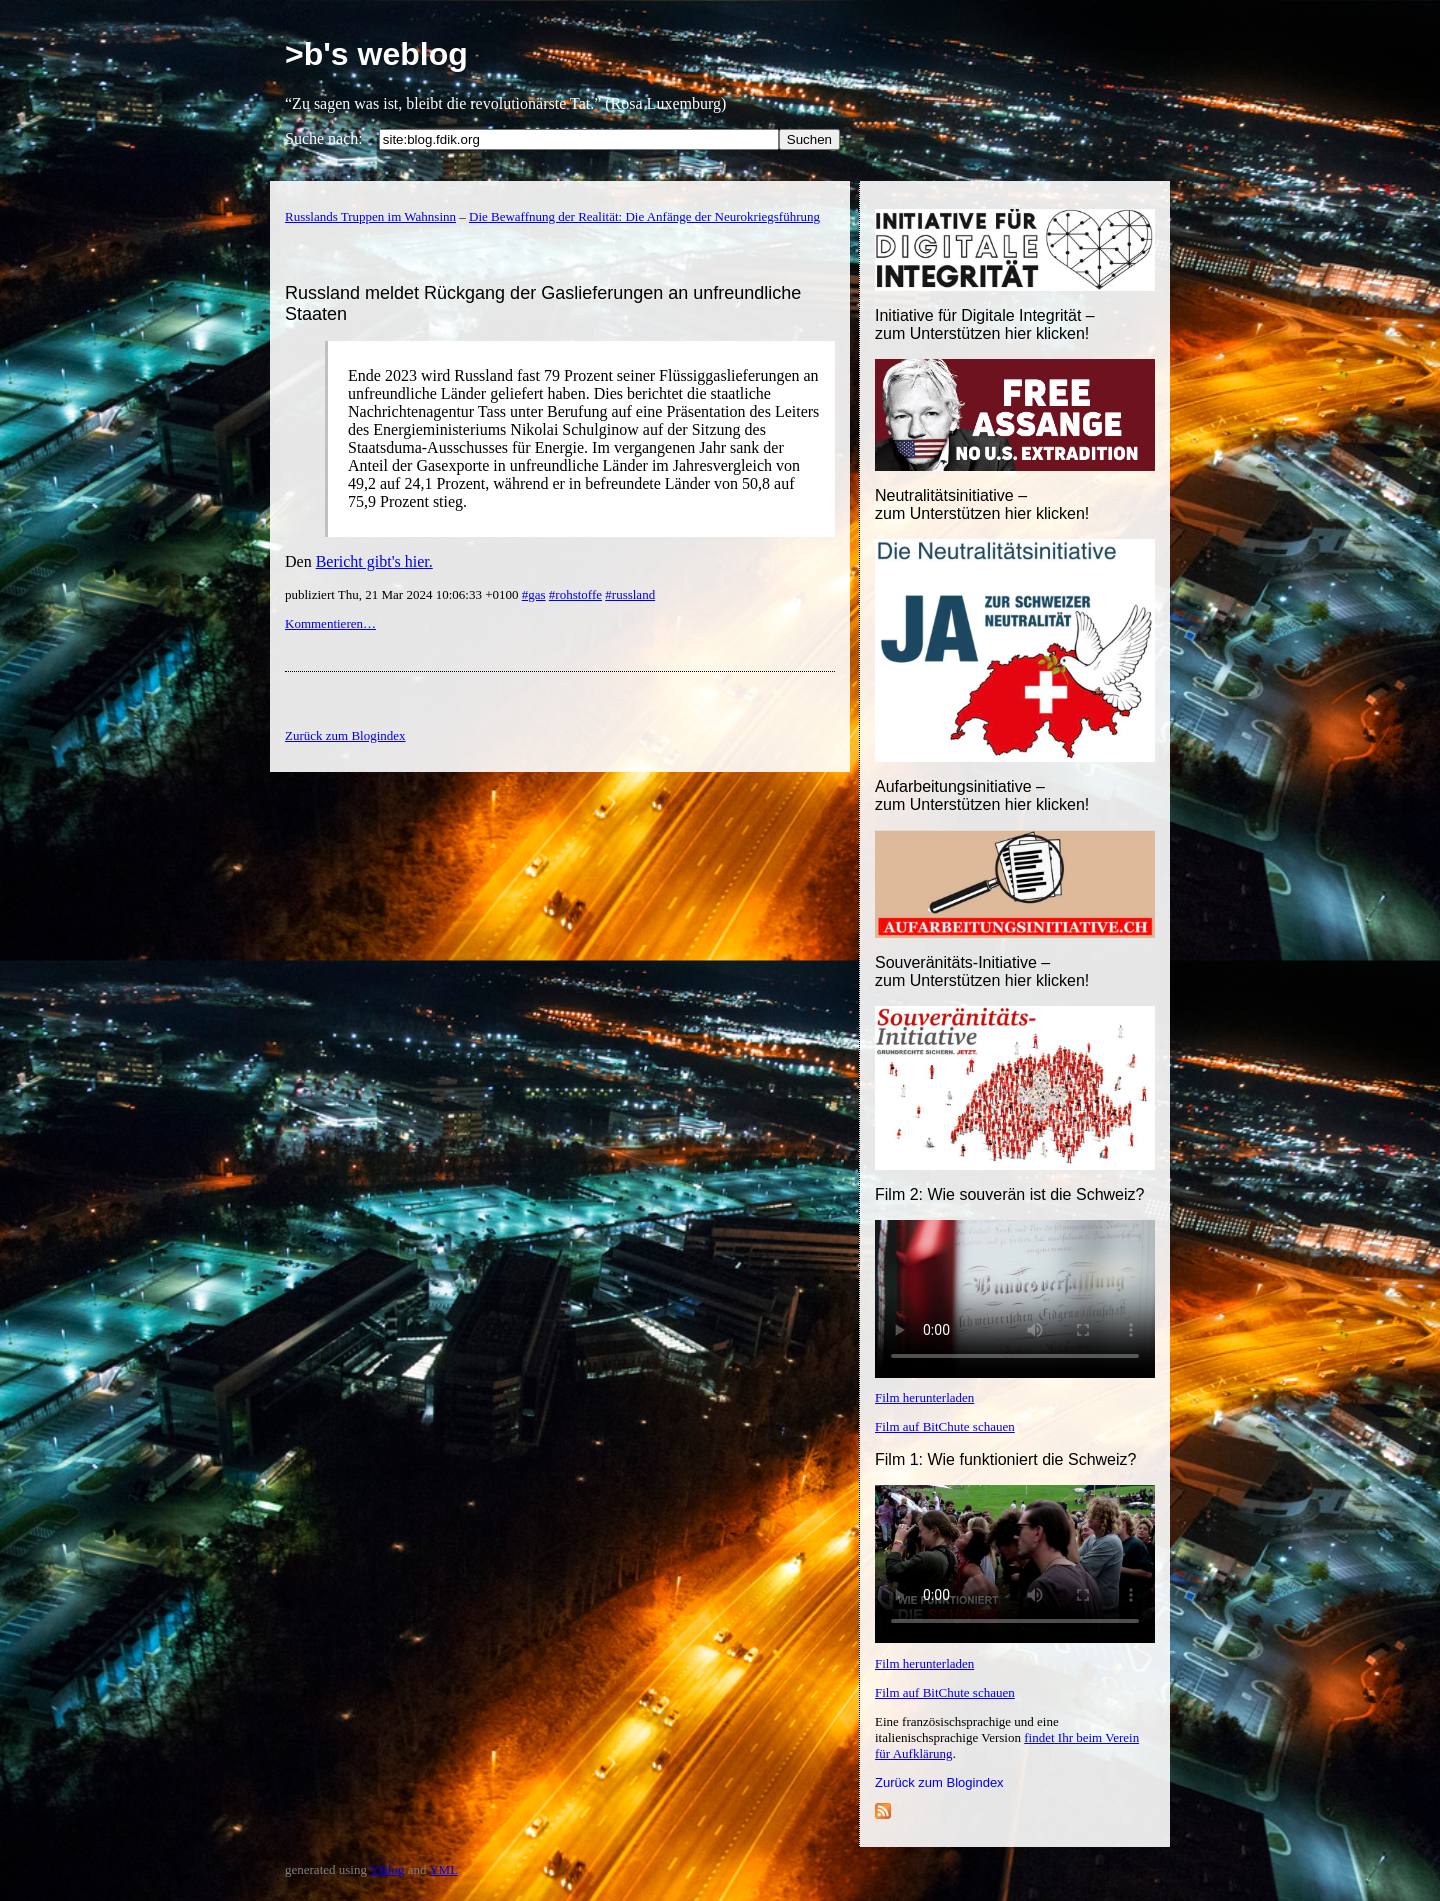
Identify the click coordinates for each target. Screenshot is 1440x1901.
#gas (534, 594)
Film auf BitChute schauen (945, 1426)
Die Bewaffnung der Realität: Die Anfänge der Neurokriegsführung (644, 216)
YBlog (387, 1869)
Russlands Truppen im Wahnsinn (370, 216)
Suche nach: (324, 138)
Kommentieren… (330, 623)
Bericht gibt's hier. (374, 561)
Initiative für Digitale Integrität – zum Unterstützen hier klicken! (985, 324)
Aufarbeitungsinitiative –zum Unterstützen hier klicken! (982, 795)
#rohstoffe (575, 594)
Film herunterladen (924, 1397)
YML (443, 1869)
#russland (630, 594)
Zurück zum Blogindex (939, 1782)
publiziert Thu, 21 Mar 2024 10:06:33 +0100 (403, 594)
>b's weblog (376, 54)
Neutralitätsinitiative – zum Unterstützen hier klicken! (982, 504)
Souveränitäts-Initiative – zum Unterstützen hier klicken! (982, 971)
